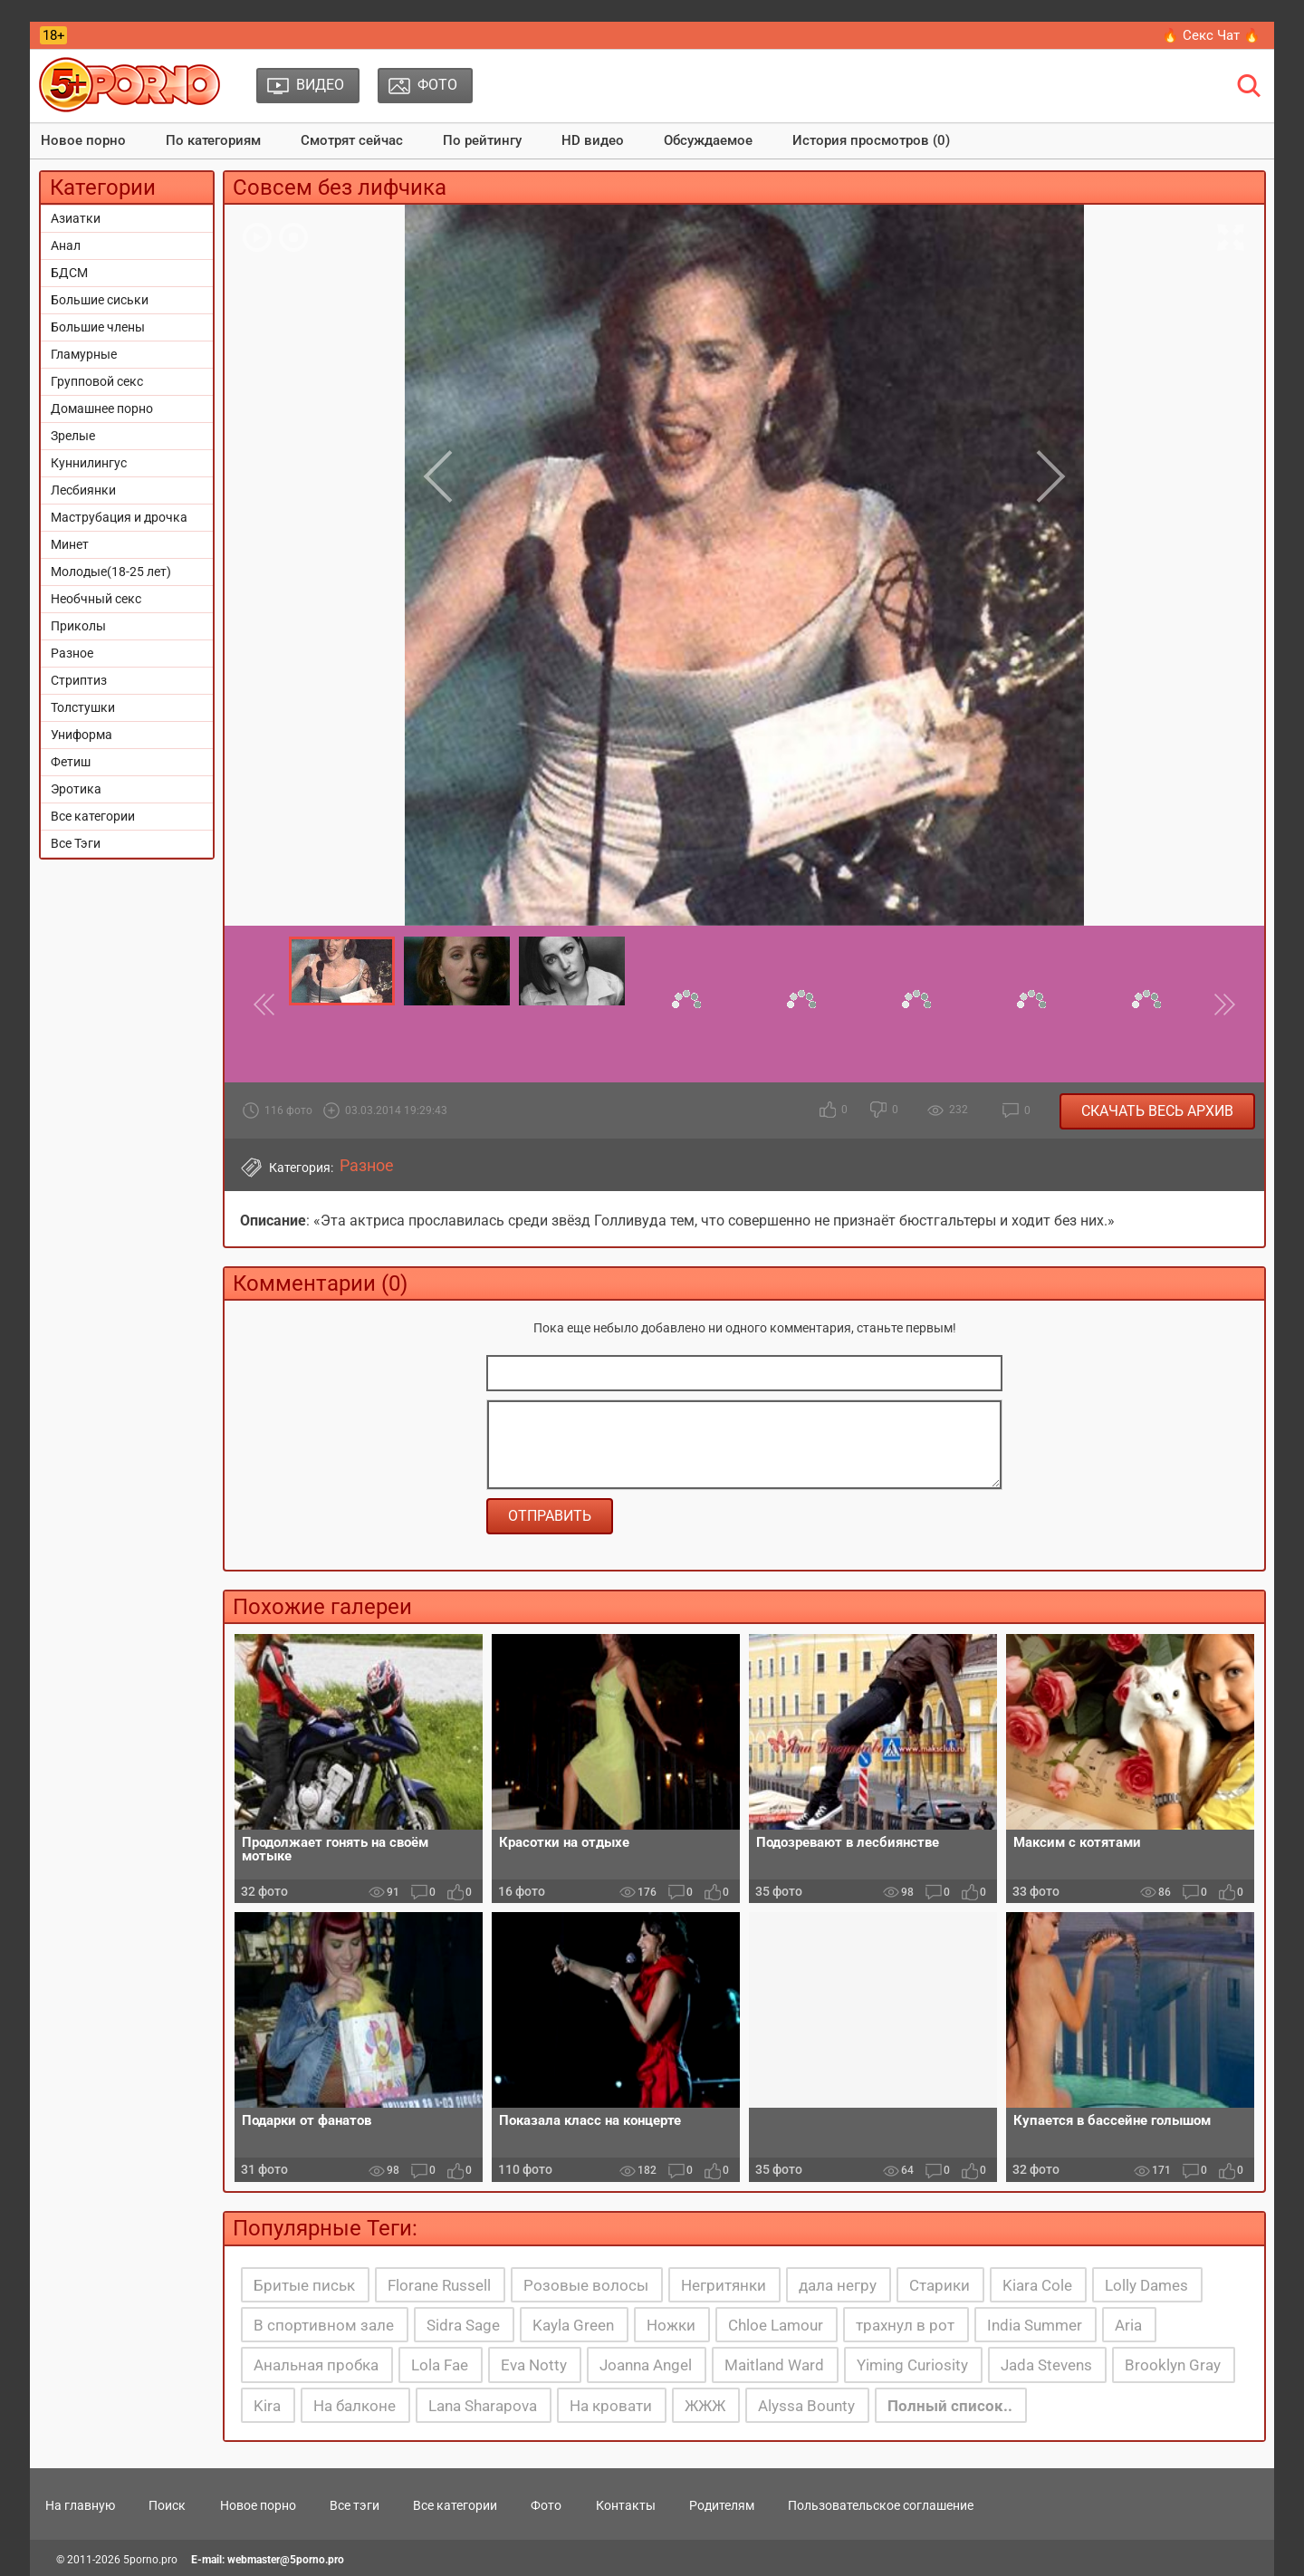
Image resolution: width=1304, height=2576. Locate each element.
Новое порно (83, 140)
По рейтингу (482, 140)
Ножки (671, 2325)
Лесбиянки (83, 490)
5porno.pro (150, 2559)
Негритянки (723, 2285)
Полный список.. (949, 2406)
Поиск (167, 2505)
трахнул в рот (905, 2325)
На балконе (354, 2406)
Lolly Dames (1146, 2285)
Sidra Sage (463, 2325)
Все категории (93, 816)
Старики (939, 2285)
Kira (267, 2406)
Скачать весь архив (1157, 1111)
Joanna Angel (645, 2365)
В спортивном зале (324, 2325)
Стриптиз (79, 680)
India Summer (1034, 2325)
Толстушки (83, 707)
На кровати (611, 2406)
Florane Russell (439, 2285)
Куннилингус (89, 463)
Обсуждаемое (708, 140)
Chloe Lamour (775, 2325)
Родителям (721, 2505)
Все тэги (354, 2505)
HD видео (592, 140)
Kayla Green (573, 2325)
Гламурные (84, 354)
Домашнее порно (102, 408)
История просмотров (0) (871, 140)
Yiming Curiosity (912, 2365)
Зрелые (73, 435)
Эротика (76, 789)
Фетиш (71, 762)
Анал (66, 245)
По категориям (213, 140)
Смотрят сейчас (352, 140)
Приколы (78, 626)
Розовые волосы (585, 2285)
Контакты (626, 2505)
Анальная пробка (316, 2365)
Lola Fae (439, 2365)
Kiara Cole (1037, 2285)
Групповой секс (97, 381)
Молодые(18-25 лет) (111, 571)
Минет (70, 544)
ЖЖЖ (705, 2406)
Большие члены (98, 327)
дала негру (838, 2285)
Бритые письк (304, 2285)
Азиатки (76, 218)
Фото (546, 2505)
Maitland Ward (774, 2365)
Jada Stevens (1046, 2365)
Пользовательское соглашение (880, 2505)
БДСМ (69, 272)
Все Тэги (76, 843)
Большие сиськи (100, 300)
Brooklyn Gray (1173, 2365)
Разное (72, 653)
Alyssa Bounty (806, 2406)
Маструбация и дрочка (119, 517)
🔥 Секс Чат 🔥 (1211, 35)
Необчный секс (96, 598)
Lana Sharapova (482, 2406)
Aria (1128, 2325)
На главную (80, 2505)
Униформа (81, 734)
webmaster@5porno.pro (285, 2559)
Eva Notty (534, 2365)
